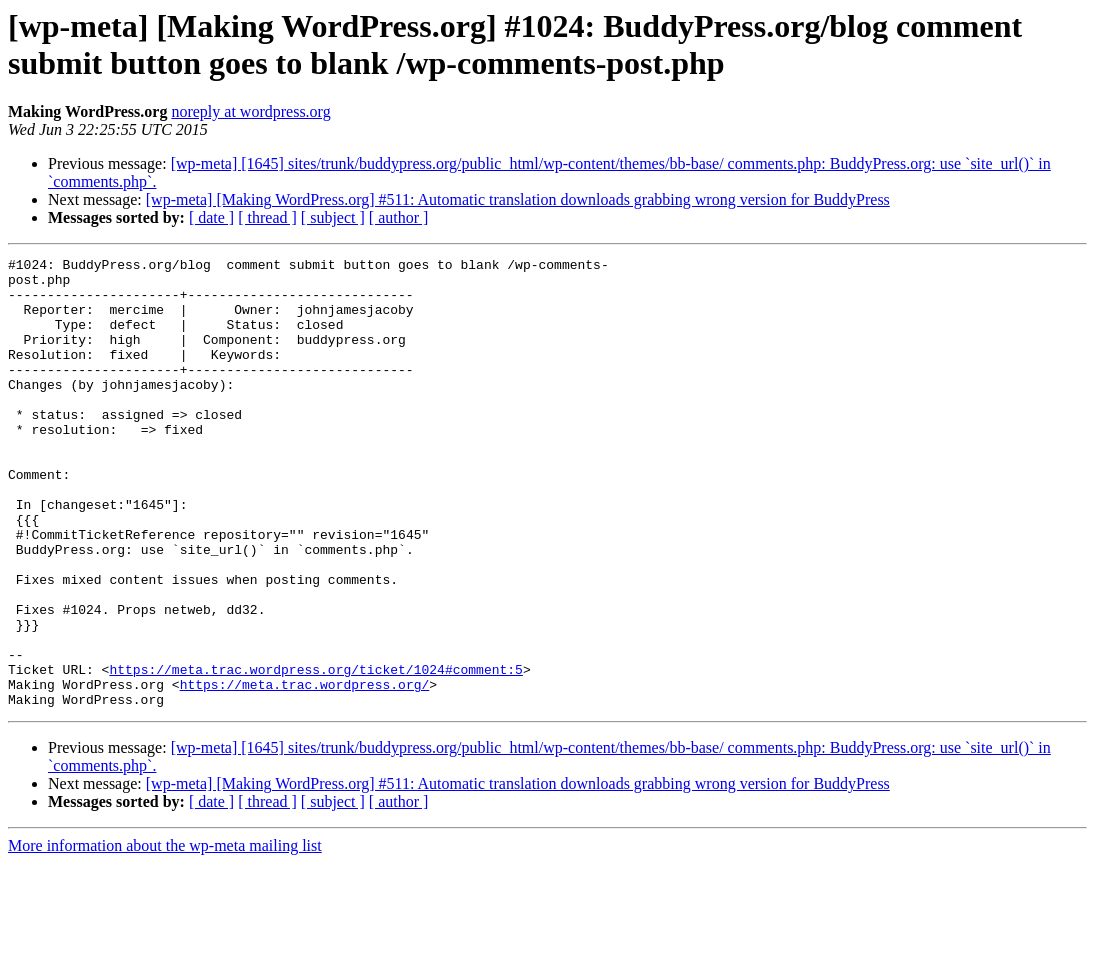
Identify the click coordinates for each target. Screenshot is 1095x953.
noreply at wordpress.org (250, 111)
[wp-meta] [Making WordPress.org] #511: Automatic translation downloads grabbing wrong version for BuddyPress (518, 199)
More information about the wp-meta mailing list (165, 935)
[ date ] (211, 217)
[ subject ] (333, 217)
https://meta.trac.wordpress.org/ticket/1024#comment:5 (315, 753)
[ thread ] (267, 217)
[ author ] (399, 217)
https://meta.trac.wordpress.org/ (305, 771)
